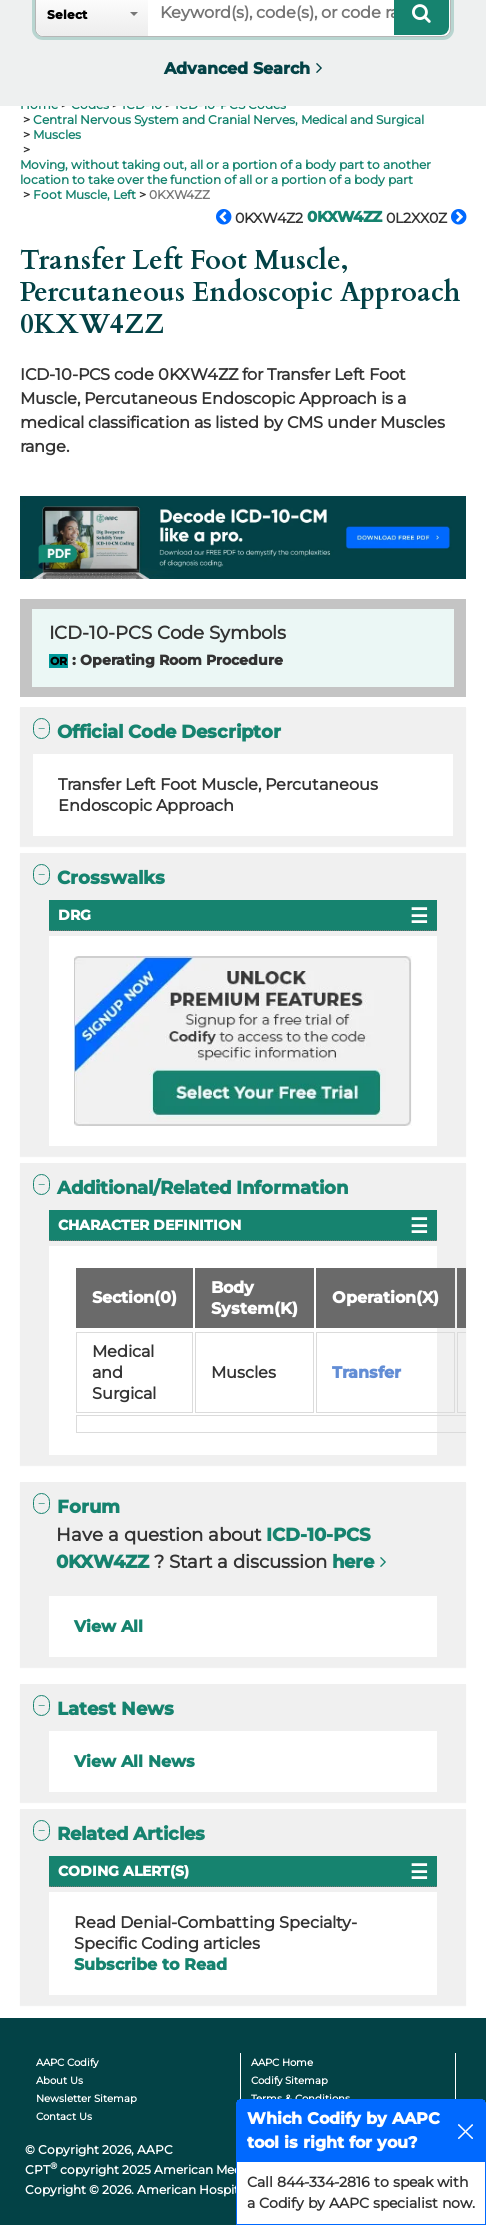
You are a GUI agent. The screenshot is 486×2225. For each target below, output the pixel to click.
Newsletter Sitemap (86, 2098)
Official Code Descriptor (157, 731)
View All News (134, 1761)
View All (108, 1626)
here (353, 1562)
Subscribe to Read (150, 1964)
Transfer (366, 1372)
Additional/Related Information (190, 1187)
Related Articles (119, 1833)
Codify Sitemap (289, 2080)
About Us (59, 2080)
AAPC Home (282, 2062)
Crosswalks (99, 877)
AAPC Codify (67, 2062)
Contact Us (64, 2116)
